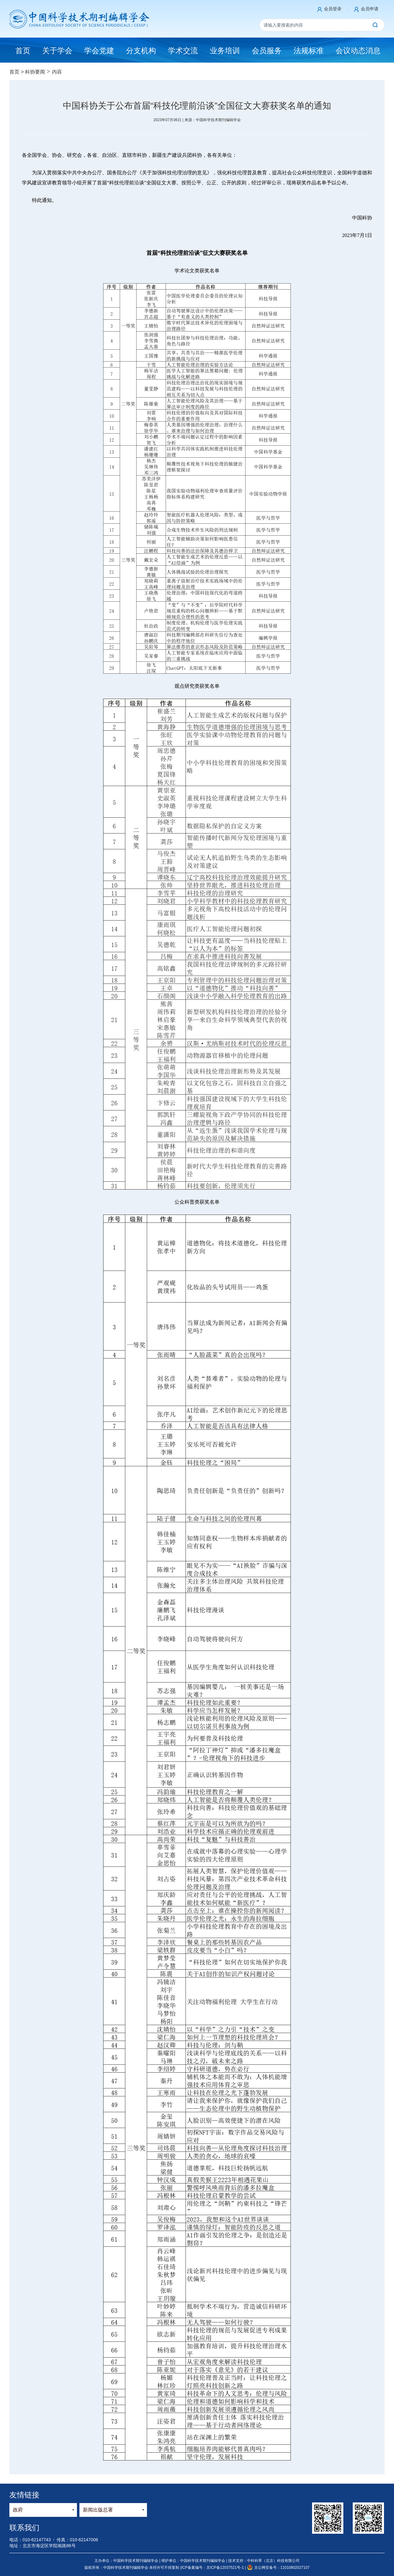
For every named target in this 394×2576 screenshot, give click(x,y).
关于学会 (57, 50)
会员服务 (267, 50)
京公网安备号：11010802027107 (278, 2567)
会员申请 (369, 8)
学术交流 (183, 50)
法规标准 (309, 50)
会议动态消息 (358, 50)
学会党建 (99, 50)
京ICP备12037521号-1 (225, 2567)
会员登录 (332, 8)
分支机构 (141, 50)
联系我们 (24, 2527)
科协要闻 (35, 72)
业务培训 (225, 50)
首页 (14, 72)
